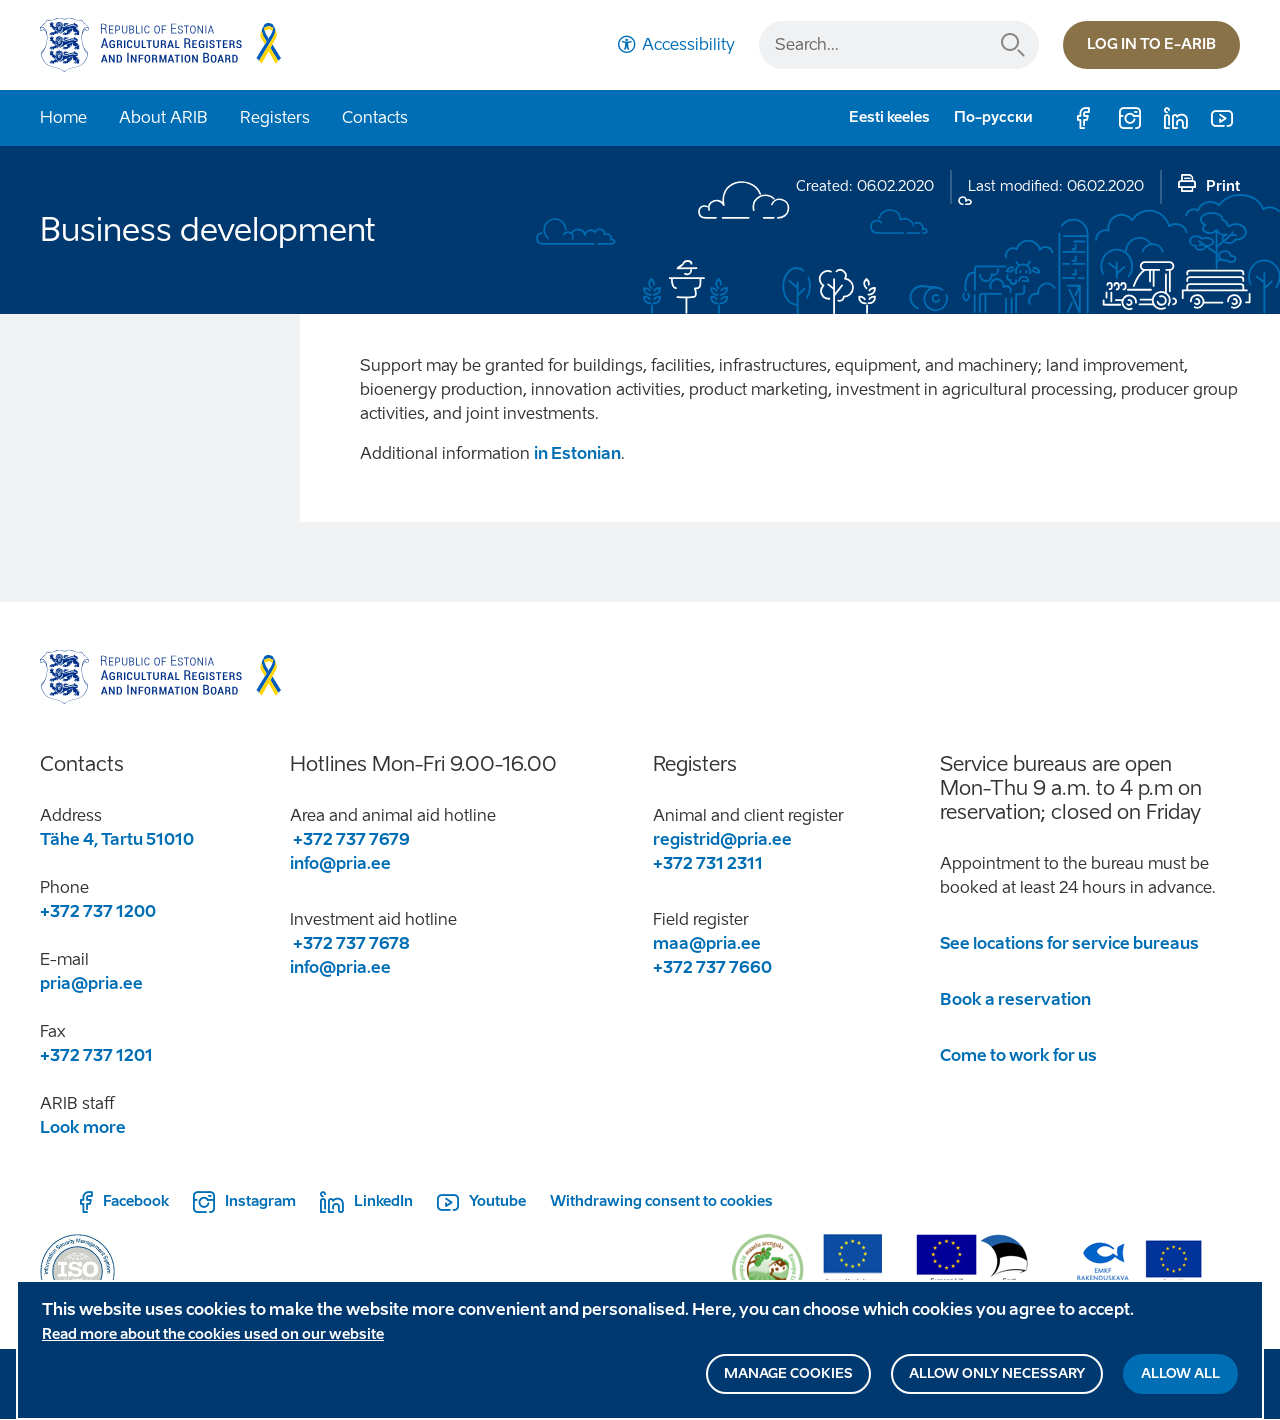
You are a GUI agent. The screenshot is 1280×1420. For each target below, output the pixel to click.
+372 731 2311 (708, 863)
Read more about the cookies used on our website (213, 1339)
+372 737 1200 (98, 911)
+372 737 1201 (96, 1055)
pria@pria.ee (91, 983)
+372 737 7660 (714, 967)
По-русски (993, 117)
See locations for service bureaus (1069, 943)
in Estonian (577, 453)
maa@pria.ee (707, 943)
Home (63, 117)
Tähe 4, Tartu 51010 (117, 839)
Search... (1013, 45)
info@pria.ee (340, 863)
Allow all (1180, 1378)
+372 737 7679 (350, 839)
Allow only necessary (997, 1378)
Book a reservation (1015, 999)
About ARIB (163, 117)
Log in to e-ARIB (1151, 44)
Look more (83, 1127)
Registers (275, 117)
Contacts (375, 117)
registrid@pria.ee (722, 839)
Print (1223, 186)
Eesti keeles (889, 117)
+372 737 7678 (350, 943)
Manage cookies (788, 1378)
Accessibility (688, 44)
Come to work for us (1018, 1055)
